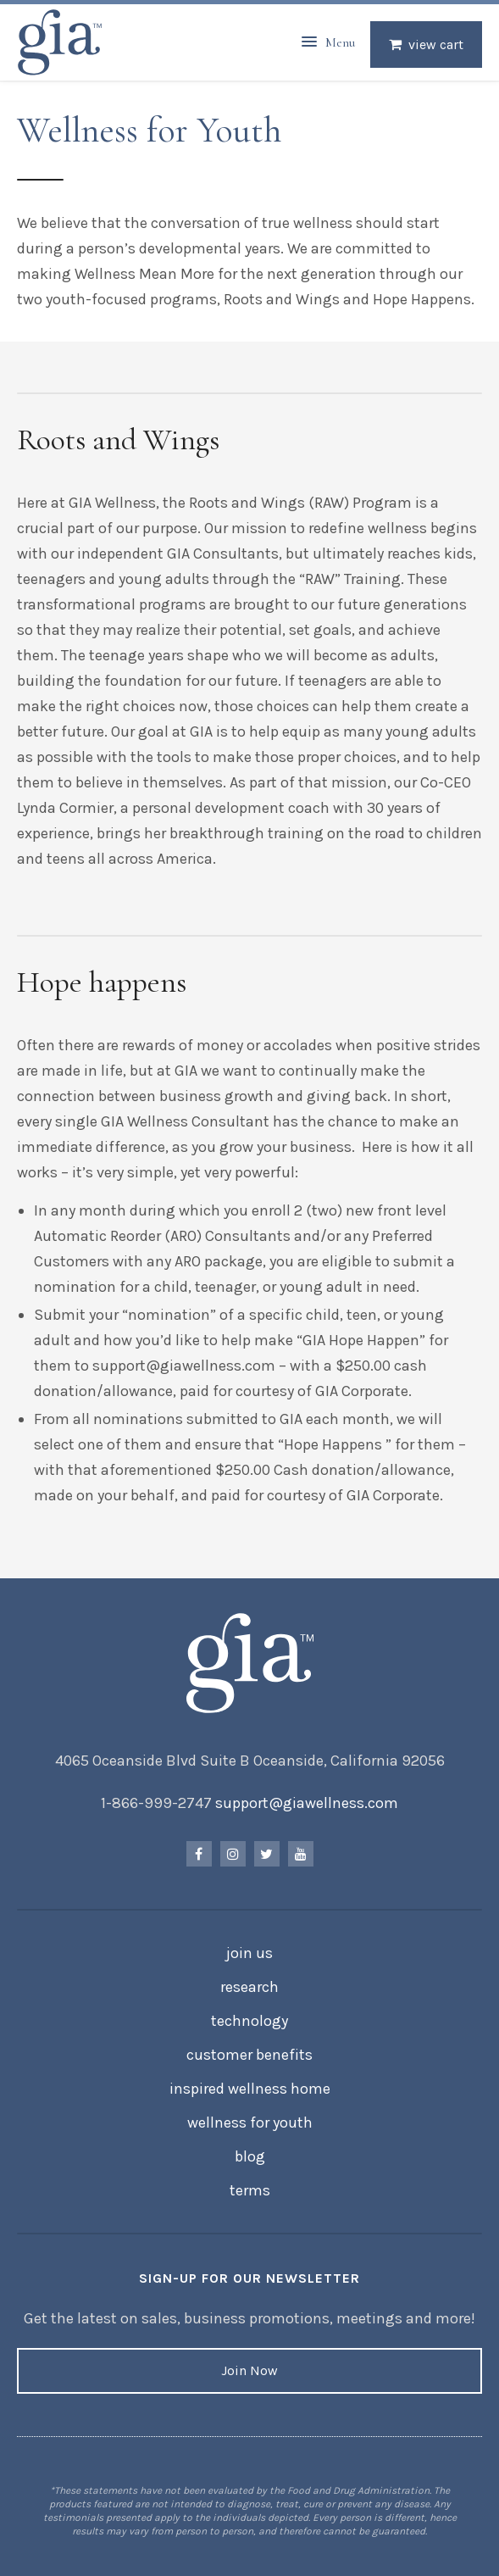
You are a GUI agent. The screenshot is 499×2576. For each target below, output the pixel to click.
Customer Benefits (249, 2054)
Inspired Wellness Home (249, 2088)
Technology (249, 2020)
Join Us (249, 1953)
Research (249, 1987)
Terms (250, 2190)
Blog (250, 2156)
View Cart (435, 44)
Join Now (249, 2370)
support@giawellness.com (306, 1803)
